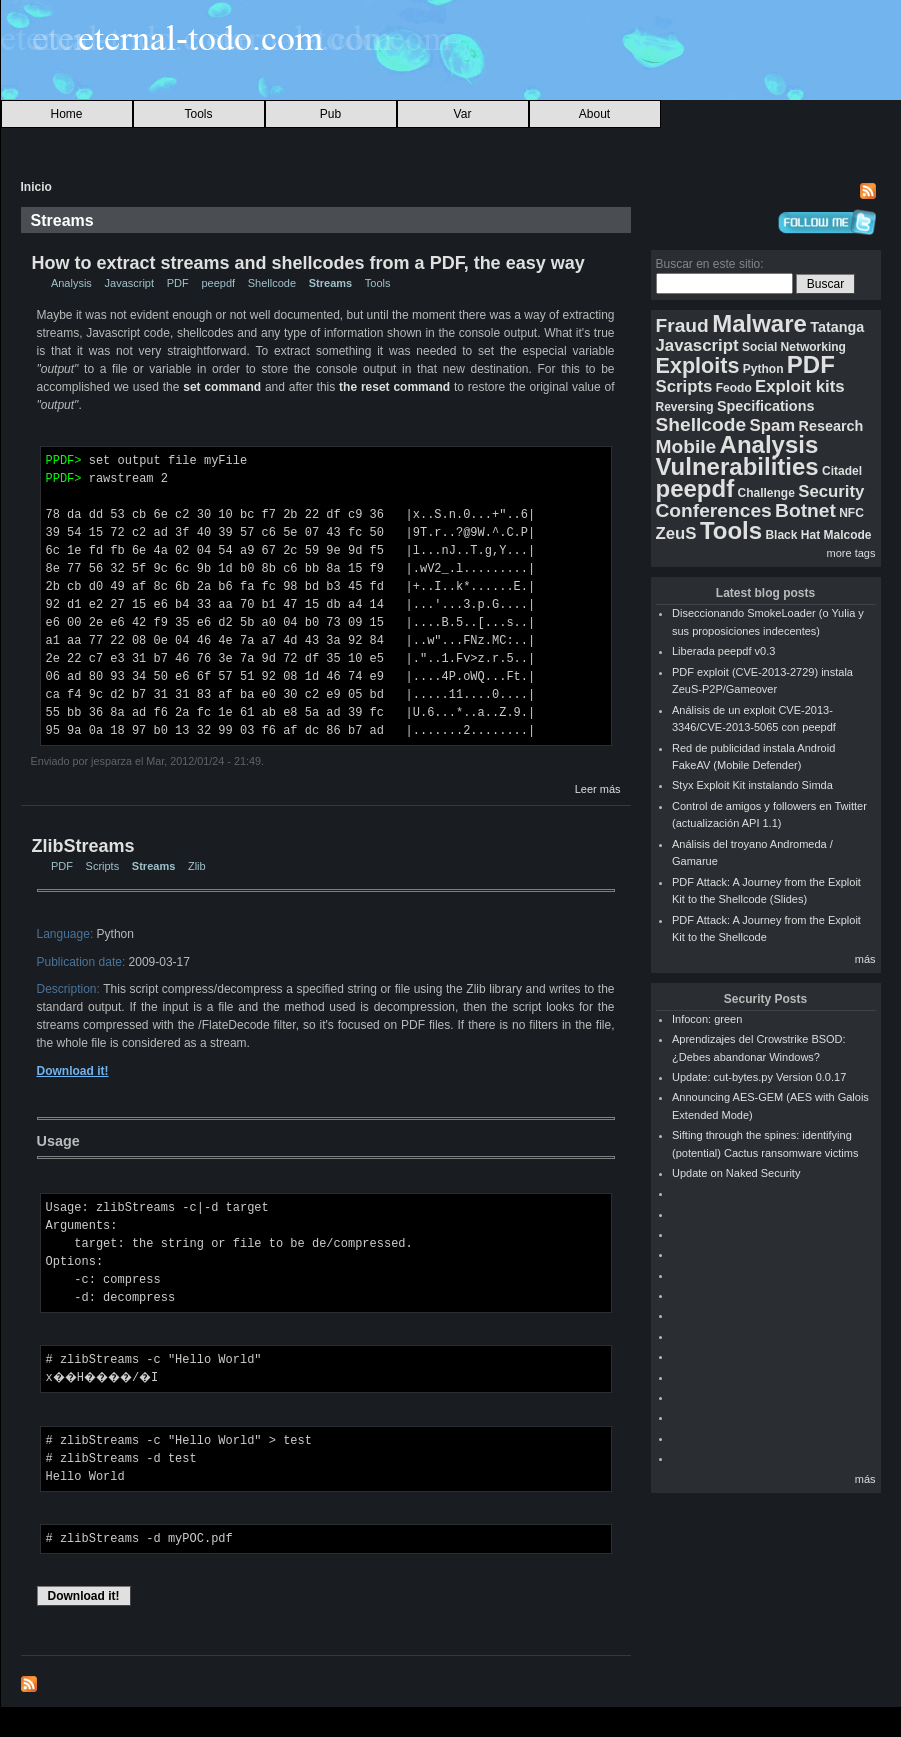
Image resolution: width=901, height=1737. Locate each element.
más (865, 959)
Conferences (714, 510)
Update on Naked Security (736, 1173)
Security (831, 491)
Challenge (766, 493)
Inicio (36, 187)
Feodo (734, 388)
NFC (851, 513)
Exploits (698, 365)
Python (763, 369)
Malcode (847, 535)
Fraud (682, 325)
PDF (178, 283)
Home (66, 114)
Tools (198, 114)
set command (222, 387)
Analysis (71, 283)
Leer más (598, 789)
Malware (759, 323)
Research (831, 426)
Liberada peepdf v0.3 (723, 651)
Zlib (197, 866)
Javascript (130, 283)
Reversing (685, 407)
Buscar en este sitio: (710, 264)
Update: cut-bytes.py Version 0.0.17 (759, 1077)
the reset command (394, 387)
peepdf (218, 283)
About (594, 114)
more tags (851, 553)
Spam (772, 425)
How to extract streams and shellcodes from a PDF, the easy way (308, 263)
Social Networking (794, 347)
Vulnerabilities (737, 466)
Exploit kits (800, 386)
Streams (330, 283)
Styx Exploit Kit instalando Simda (752, 785)
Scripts (103, 866)
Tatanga (837, 327)
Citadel (842, 471)
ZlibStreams (83, 846)
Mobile (686, 446)
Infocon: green (707, 1019)
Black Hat (792, 535)
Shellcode (272, 283)
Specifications (766, 406)
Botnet (805, 510)
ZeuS (676, 533)
